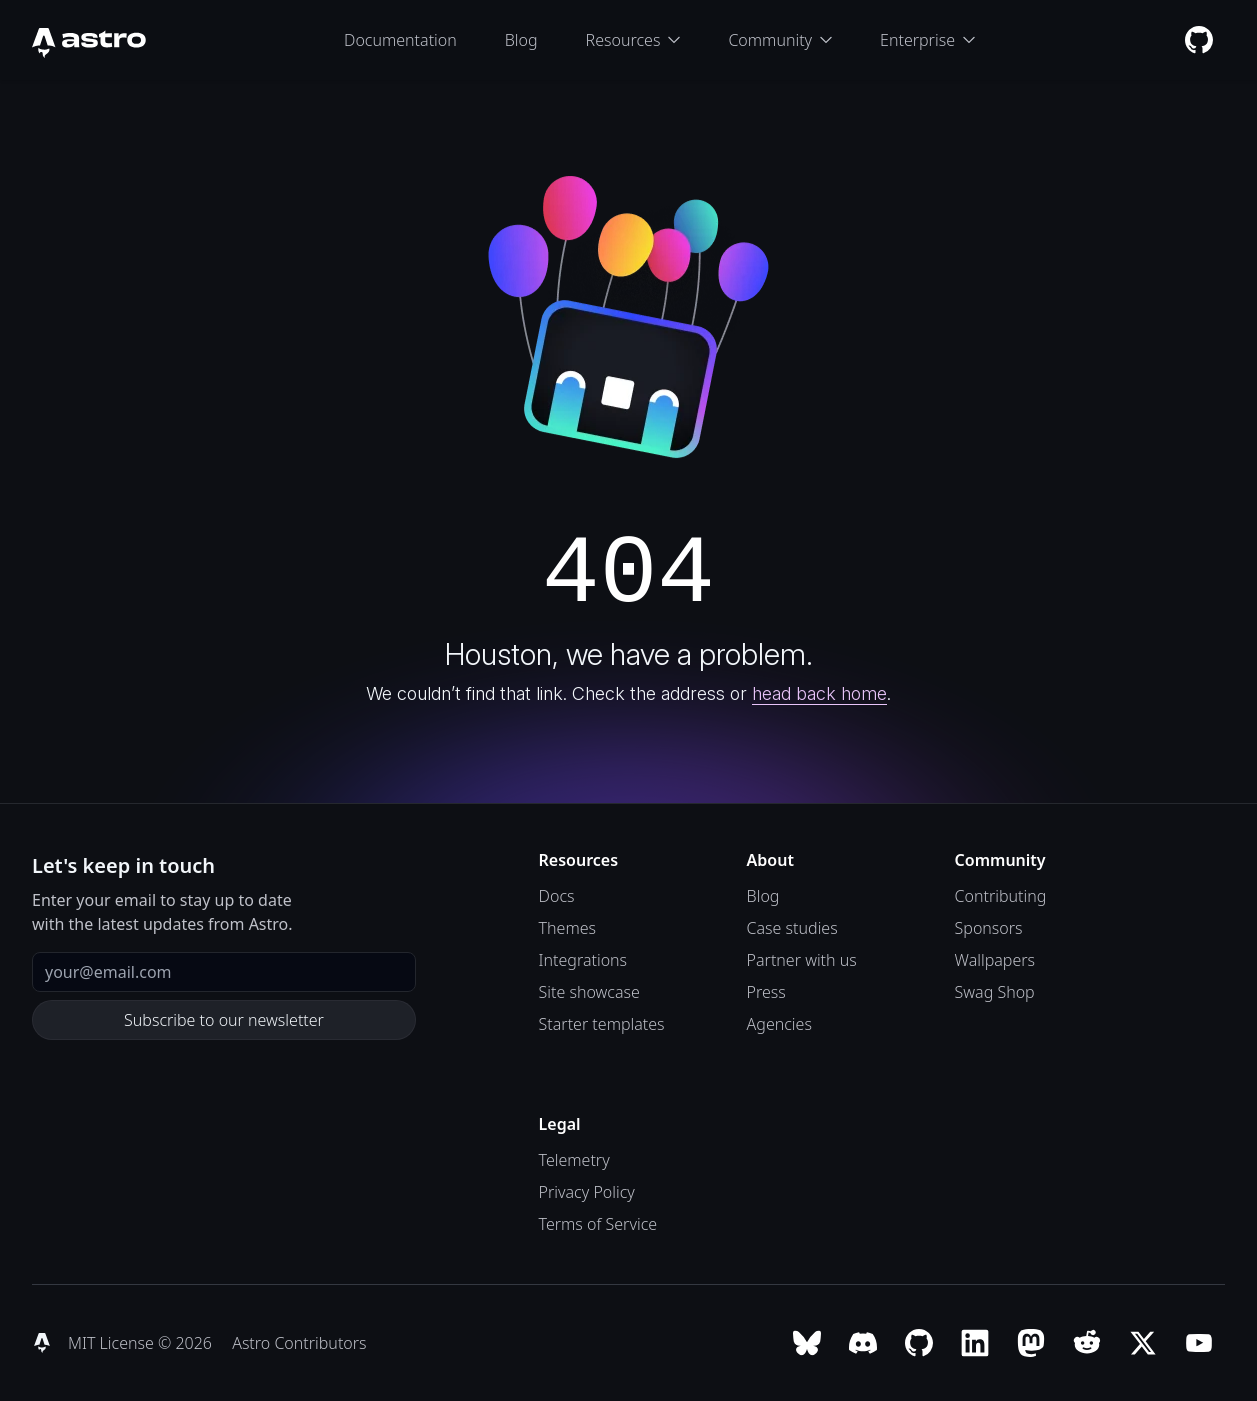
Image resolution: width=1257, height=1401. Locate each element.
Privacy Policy (587, 1192)
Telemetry (574, 1160)
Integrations (583, 960)
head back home (819, 693)
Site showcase (589, 992)
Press (766, 992)
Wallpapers (995, 960)
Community (780, 40)
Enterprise (927, 40)
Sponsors (989, 928)
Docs (557, 896)
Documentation (400, 40)
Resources (633, 40)
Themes (567, 928)
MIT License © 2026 (142, 1343)
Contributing (1001, 896)
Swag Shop (995, 992)
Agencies (779, 1024)
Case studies (792, 928)
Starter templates (602, 1024)
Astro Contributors (299, 1343)
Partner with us (802, 960)
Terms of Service (598, 1224)
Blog (521, 40)
